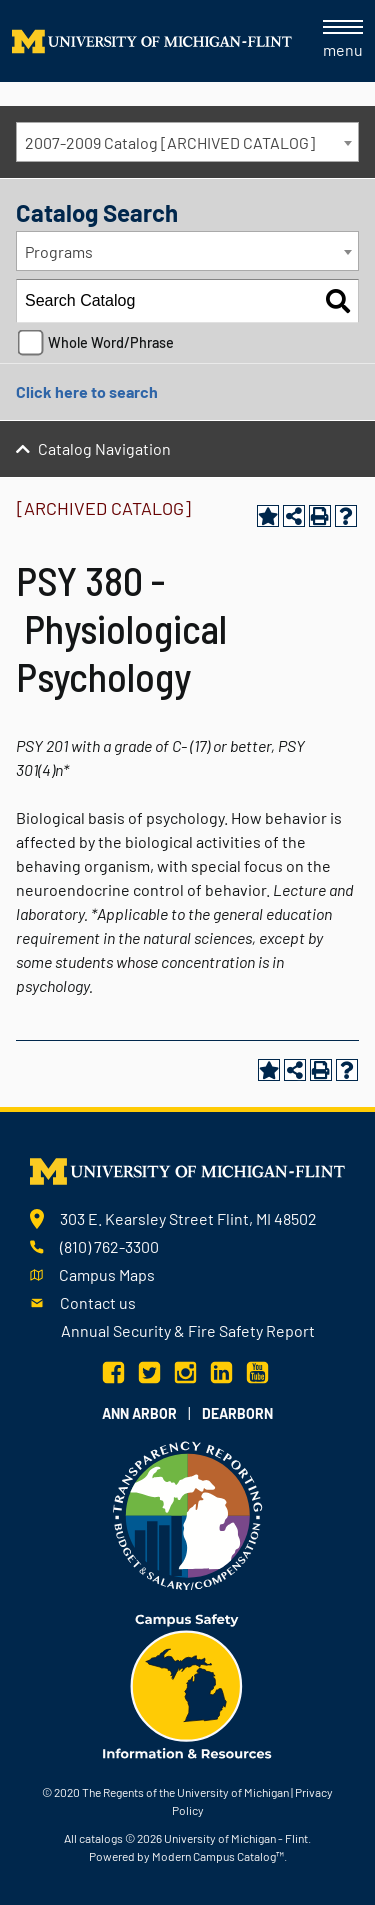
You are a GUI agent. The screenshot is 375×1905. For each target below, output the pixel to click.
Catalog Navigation (104, 448)
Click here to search (87, 391)
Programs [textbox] (59, 251)
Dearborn (237, 1413)
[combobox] (187, 142)
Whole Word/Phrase (111, 342)
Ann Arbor (139, 1413)
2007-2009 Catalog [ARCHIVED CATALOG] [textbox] (170, 142)
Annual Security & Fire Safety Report (188, 1330)
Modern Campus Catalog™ (218, 1856)
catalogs (101, 1838)
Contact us (98, 1302)
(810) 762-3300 (109, 1246)
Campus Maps (107, 1274)
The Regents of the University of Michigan (185, 1792)
